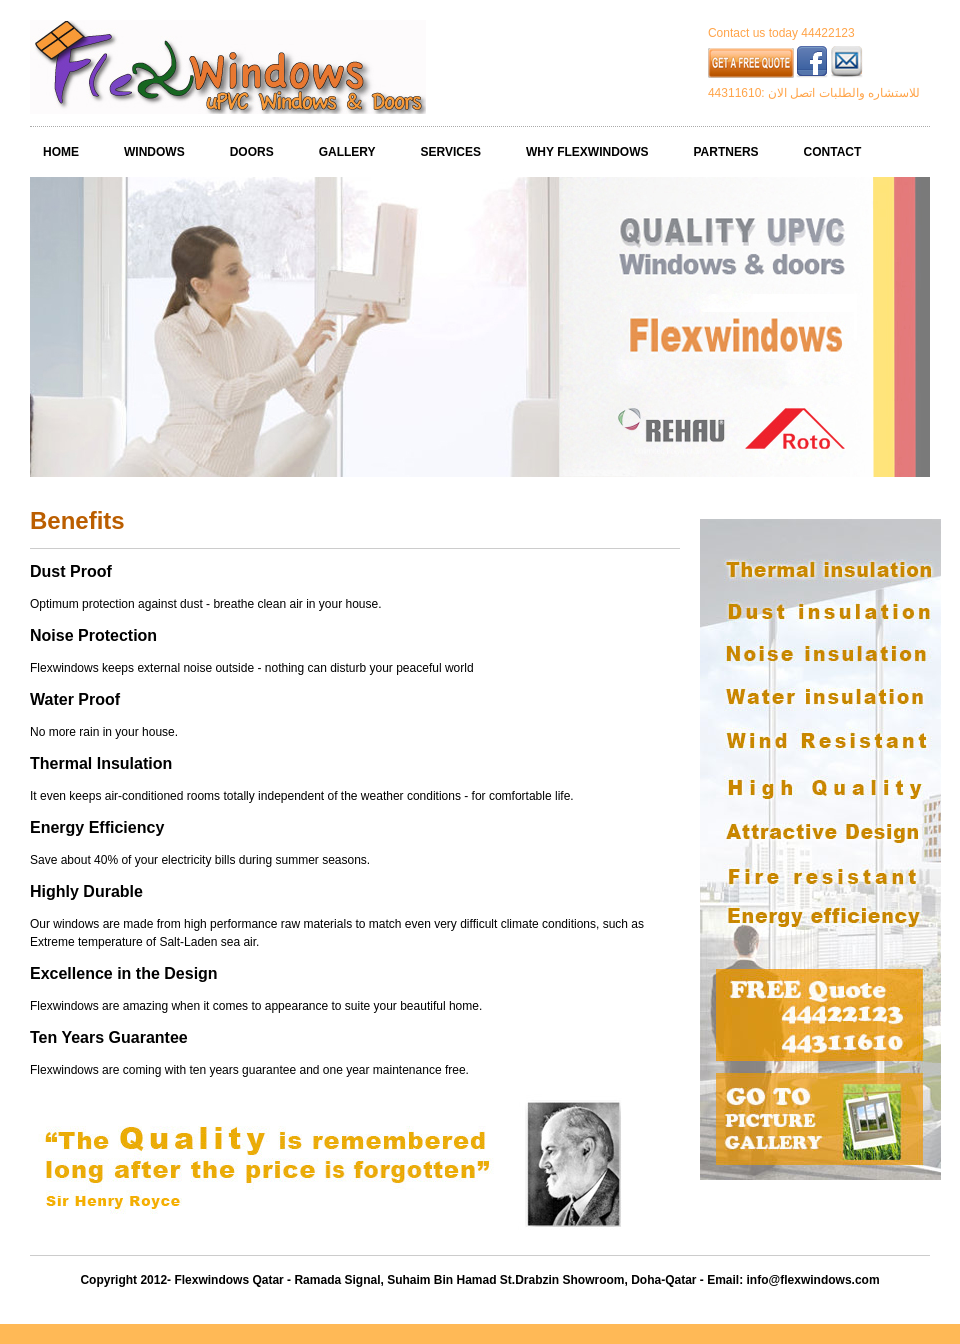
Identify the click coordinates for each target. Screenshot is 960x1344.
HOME (61, 152)
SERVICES (451, 152)
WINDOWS (154, 152)
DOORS (252, 152)
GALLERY (347, 152)
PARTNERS (725, 152)
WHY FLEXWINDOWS (587, 152)
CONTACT (833, 152)
